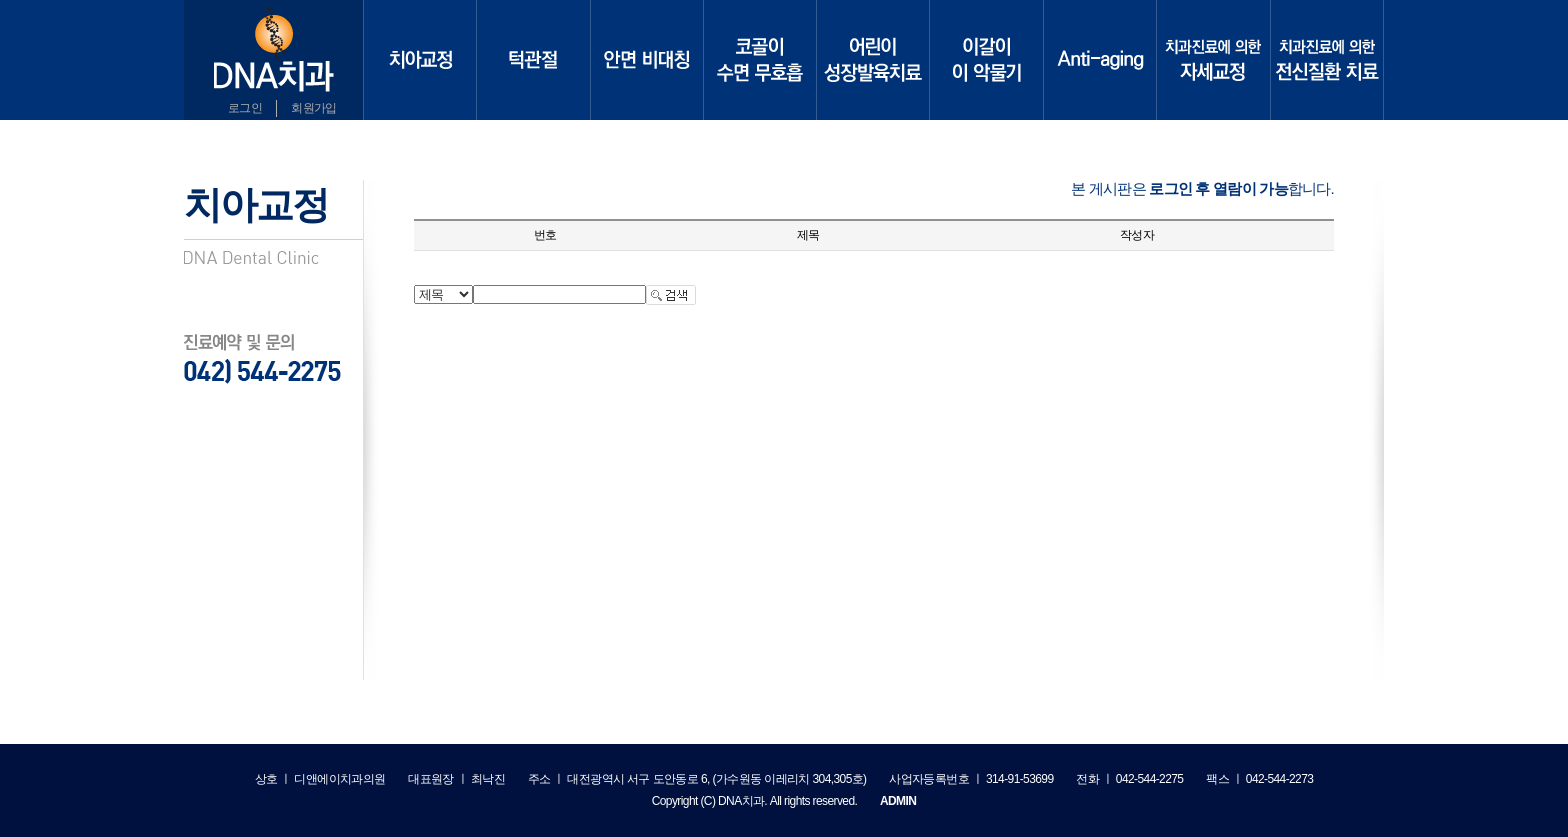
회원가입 (314, 108)
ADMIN (898, 801)
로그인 (245, 108)
